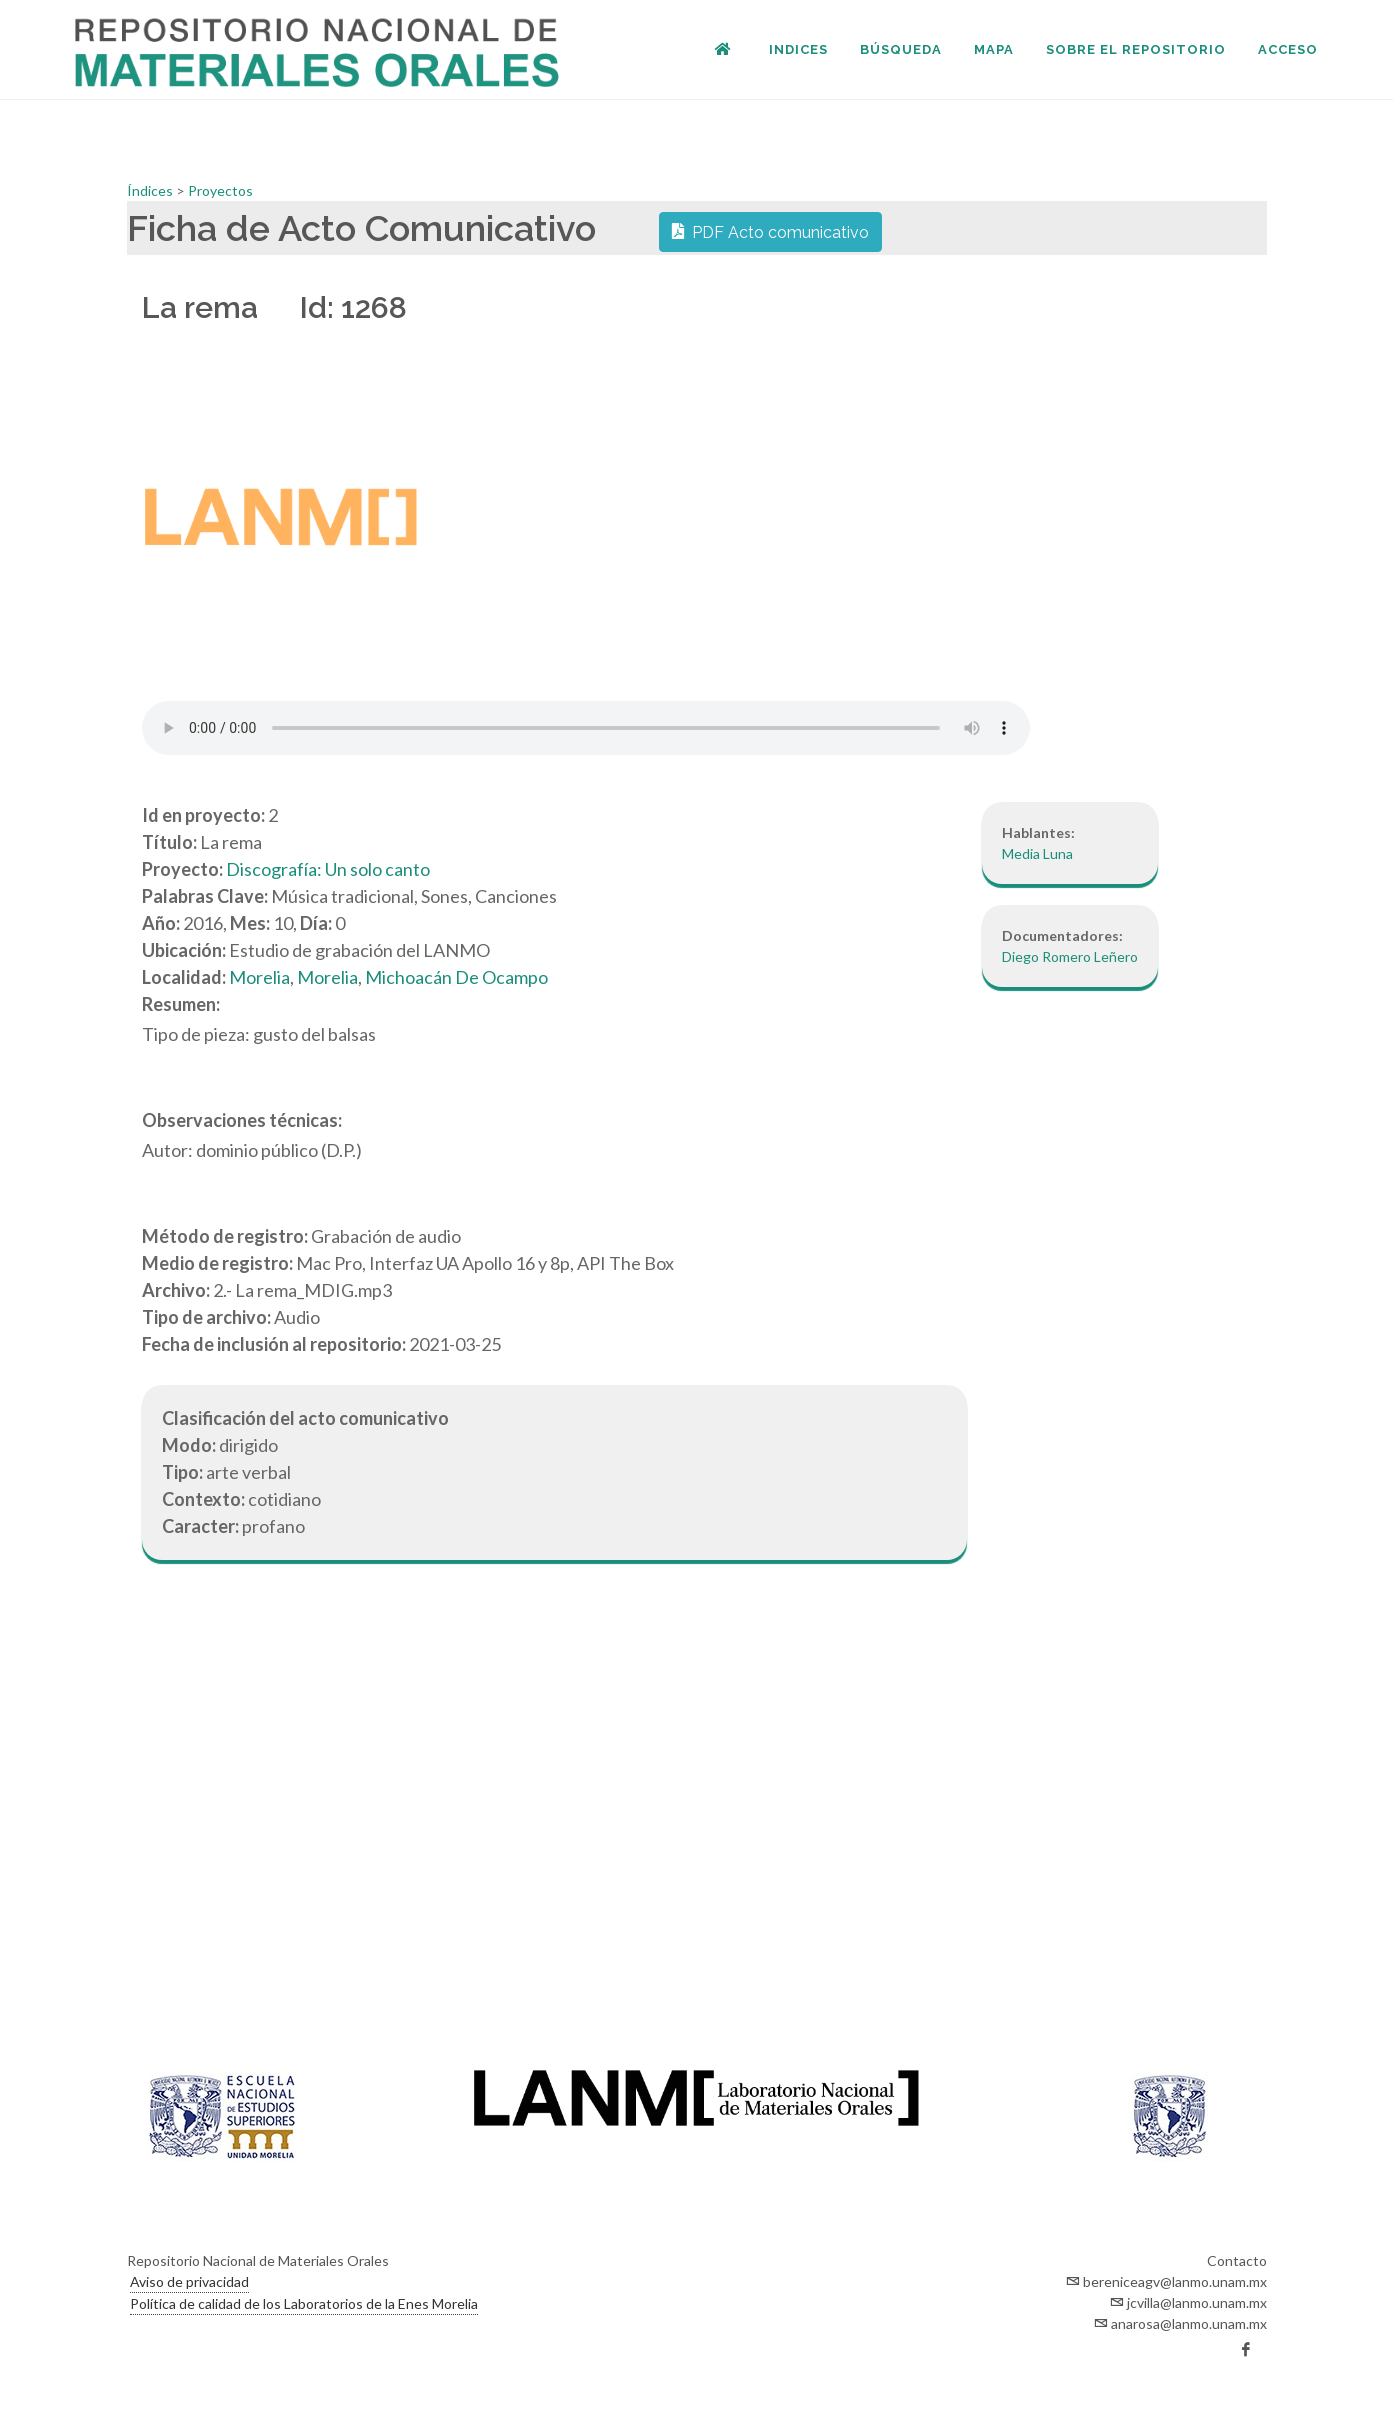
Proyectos (220, 190)
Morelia (259, 977)
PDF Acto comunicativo (770, 231)
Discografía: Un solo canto (328, 869)
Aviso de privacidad (189, 2281)
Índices (151, 190)
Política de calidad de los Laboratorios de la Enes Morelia (304, 2303)
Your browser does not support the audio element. (586, 728)
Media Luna (1037, 853)
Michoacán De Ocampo (456, 977)
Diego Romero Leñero (1070, 956)
